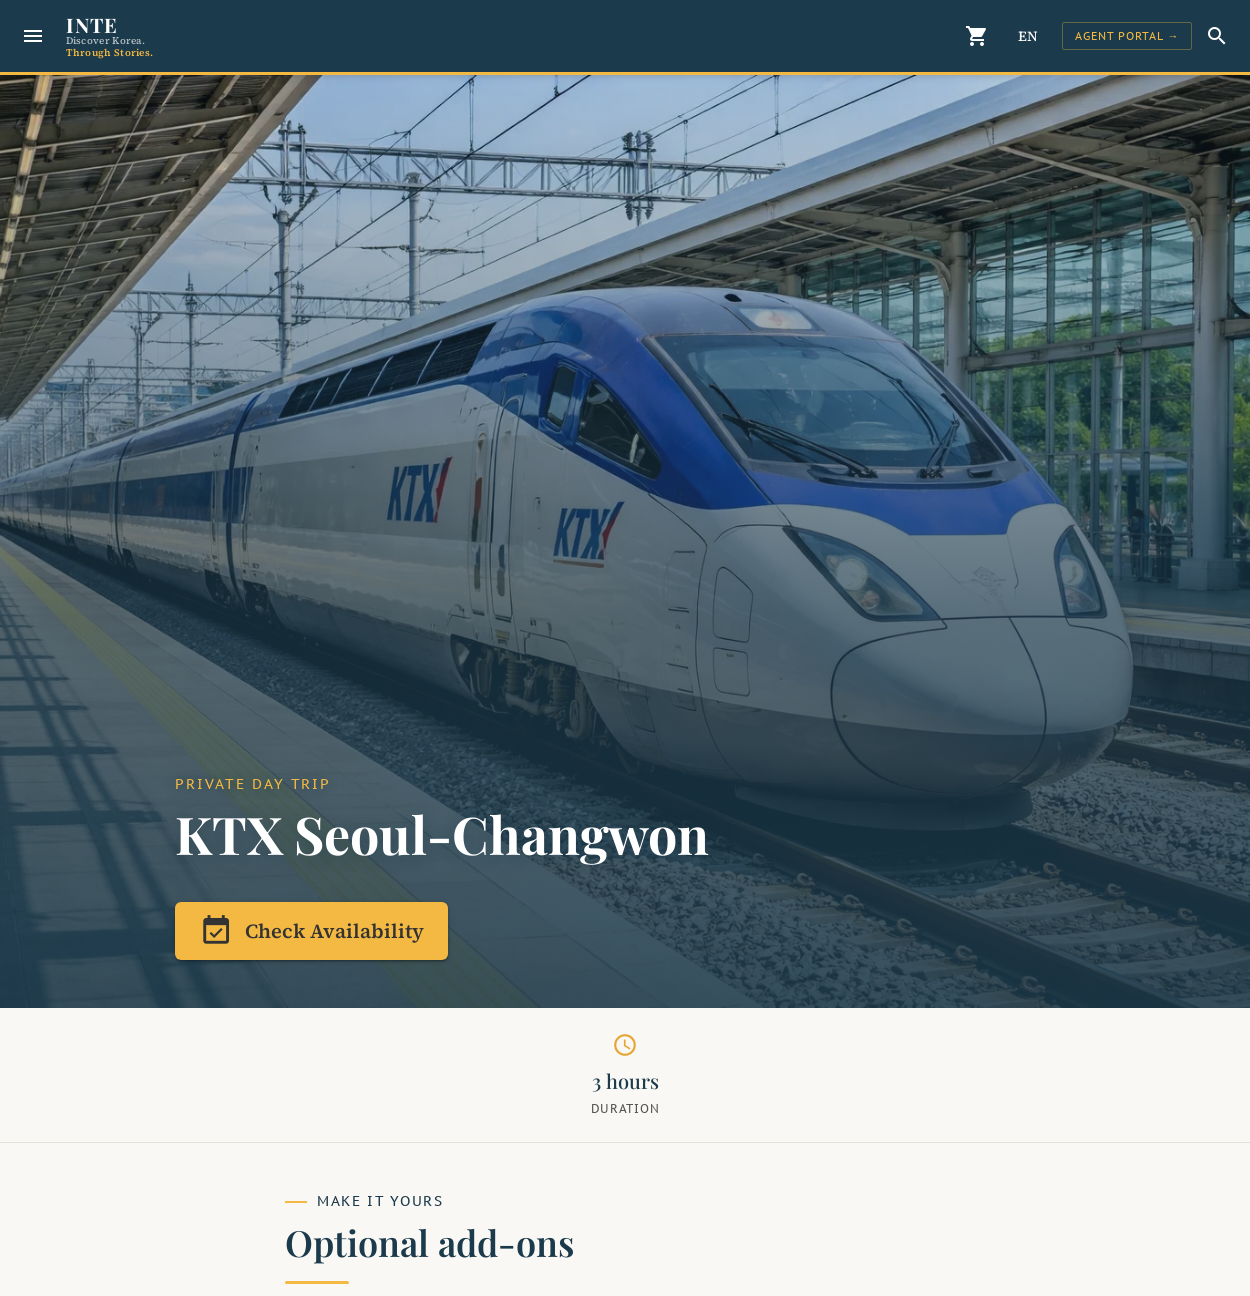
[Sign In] (1127, 36)
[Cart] (978, 36)
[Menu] (33, 36)
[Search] (1217, 36)
